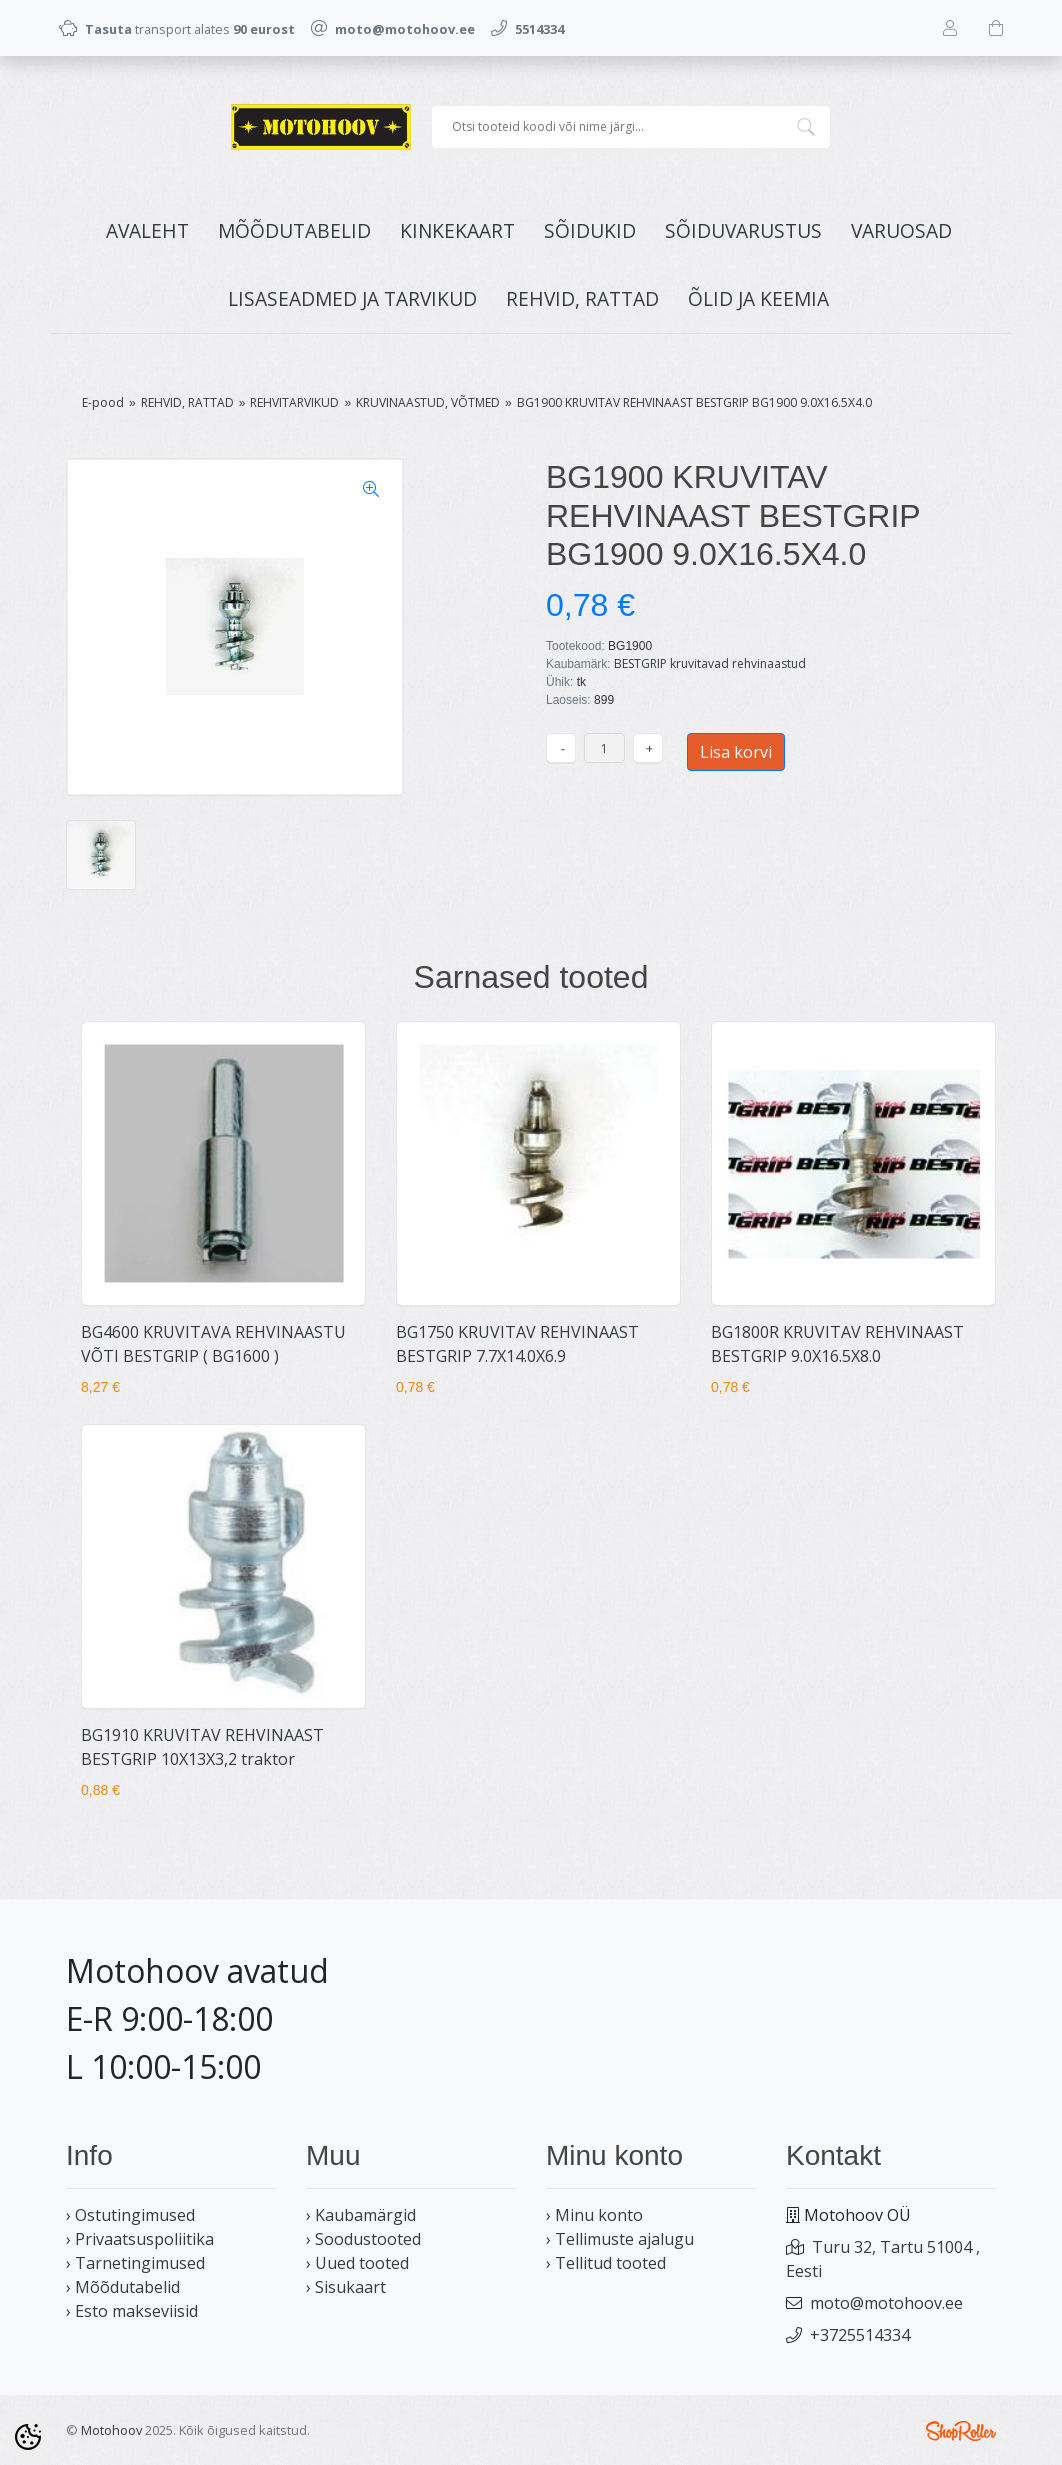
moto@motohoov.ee (886, 2303)
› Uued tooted (357, 2263)
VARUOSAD (901, 230)
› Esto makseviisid (132, 2311)
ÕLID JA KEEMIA (758, 298)
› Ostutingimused (130, 2215)
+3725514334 (860, 2335)
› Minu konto (594, 2215)
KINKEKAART (457, 230)
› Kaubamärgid (361, 2215)
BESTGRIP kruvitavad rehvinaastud (710, 663)
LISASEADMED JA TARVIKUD (352, 298)
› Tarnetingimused (135, 2263)
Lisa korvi (736, 752)
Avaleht (147, 230)
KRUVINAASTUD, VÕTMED (428, 402)
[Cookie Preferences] (28, 2437)
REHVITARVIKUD (294, 402)
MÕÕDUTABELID (294, 230)
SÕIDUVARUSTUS (743, 230)
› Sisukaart (346, 2287)
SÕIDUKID (590, 230)
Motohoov (111, 2430)
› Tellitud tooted (606, 2263)
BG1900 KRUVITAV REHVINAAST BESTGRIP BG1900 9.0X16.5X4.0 (694, 402)
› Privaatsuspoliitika (140, 2239)
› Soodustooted (363, 2239)
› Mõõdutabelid (123, 2287)
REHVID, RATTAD (582, 298)
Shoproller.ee (961, 2431)
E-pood (103, 402)
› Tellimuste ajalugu (620, 2239)
